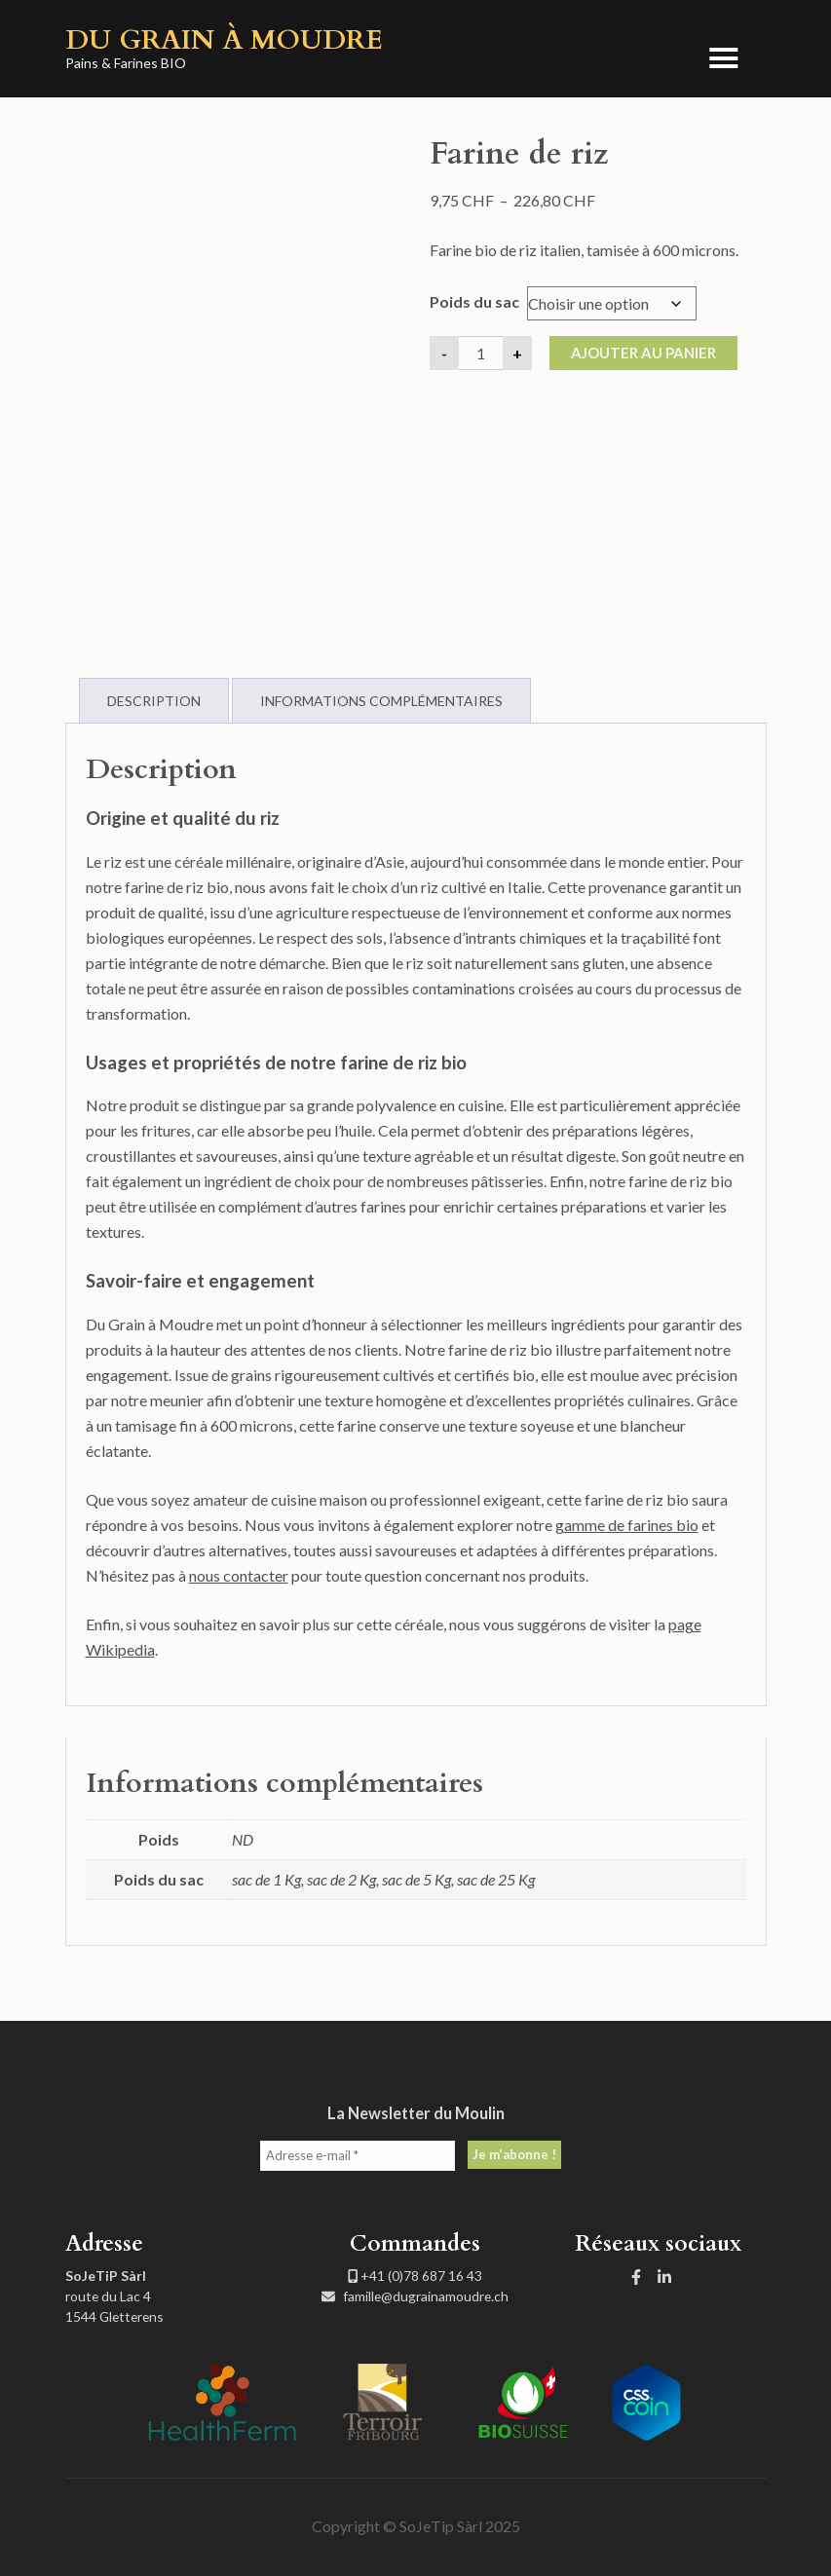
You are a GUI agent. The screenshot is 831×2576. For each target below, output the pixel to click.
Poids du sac (474, 301)
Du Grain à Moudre (224, 39)
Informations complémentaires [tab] (381, 700)
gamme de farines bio (627, 1524)
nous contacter (238, 1575)
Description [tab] (154, 700)
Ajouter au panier (643, 352)
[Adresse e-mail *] (357, 2156)
